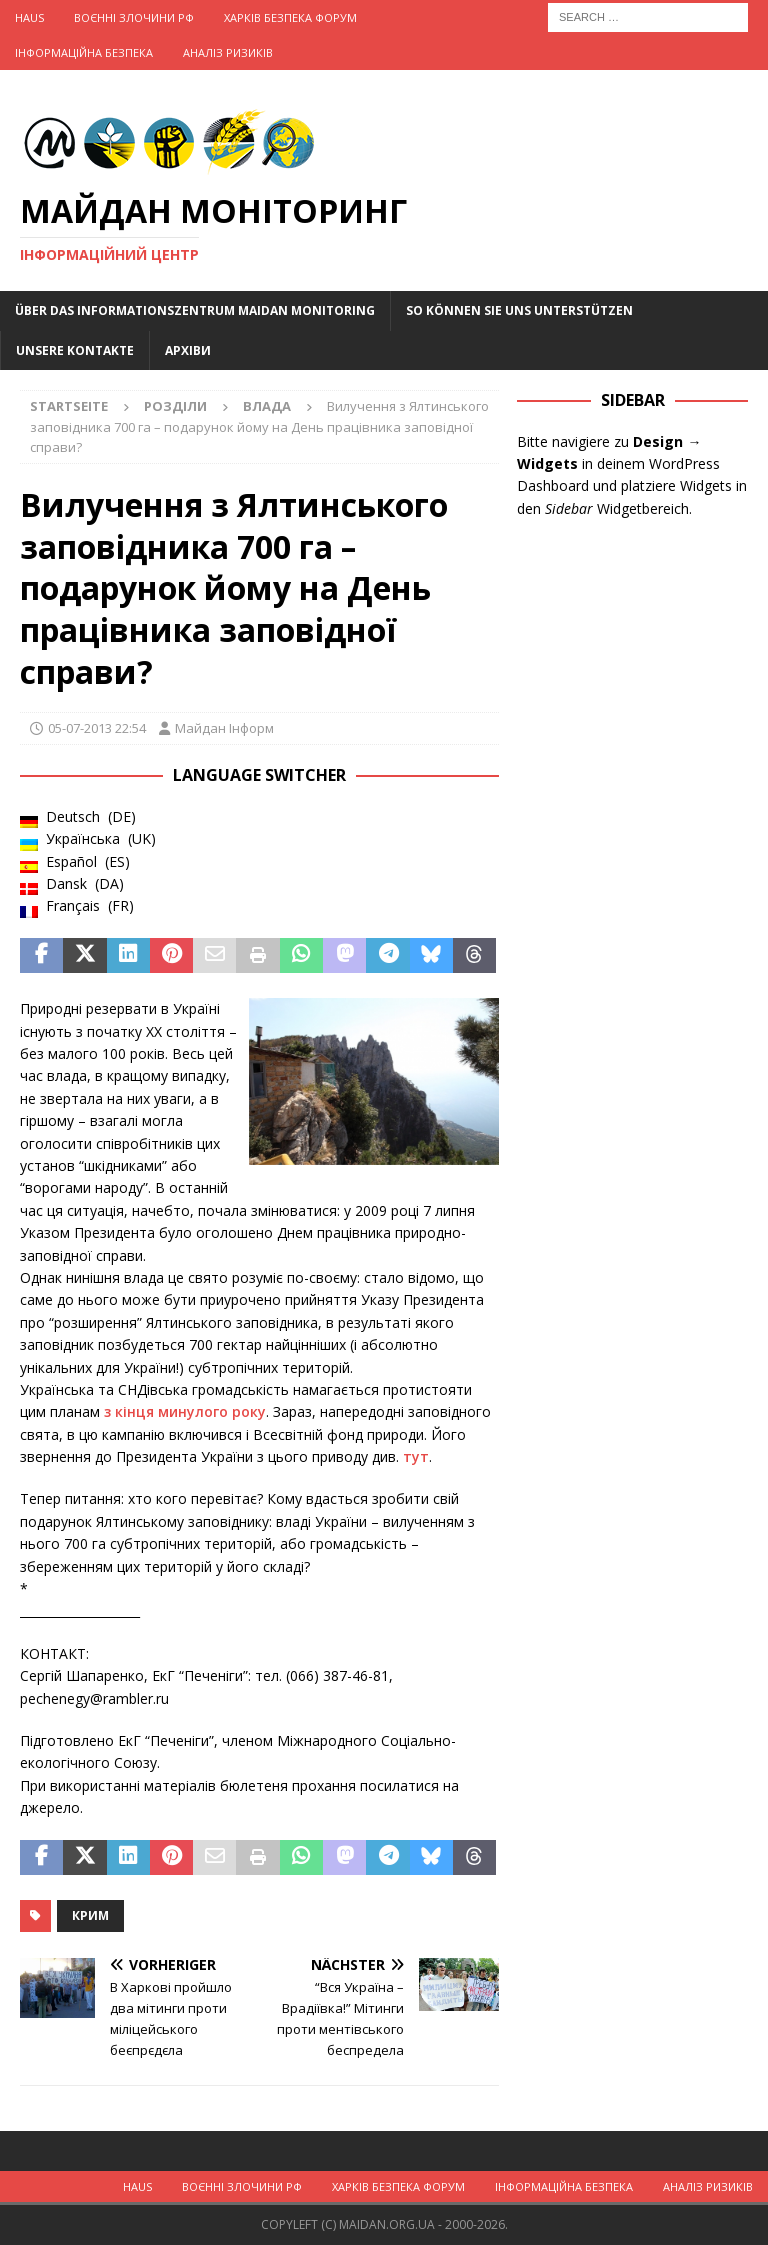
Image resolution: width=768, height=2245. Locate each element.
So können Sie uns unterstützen (519, 310)
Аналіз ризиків (228, 52)
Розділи (175, 406)
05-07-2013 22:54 (97, 728)
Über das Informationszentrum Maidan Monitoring (195, 310)
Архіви (188, 350)
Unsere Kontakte (75, 350)
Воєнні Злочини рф (134, 17)
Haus (29, 17)
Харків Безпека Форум (290, 17)
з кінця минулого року (185, 1411)
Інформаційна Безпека (84, 52)
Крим (90, 1915)
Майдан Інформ (224, 728)
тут (416, 1456)
